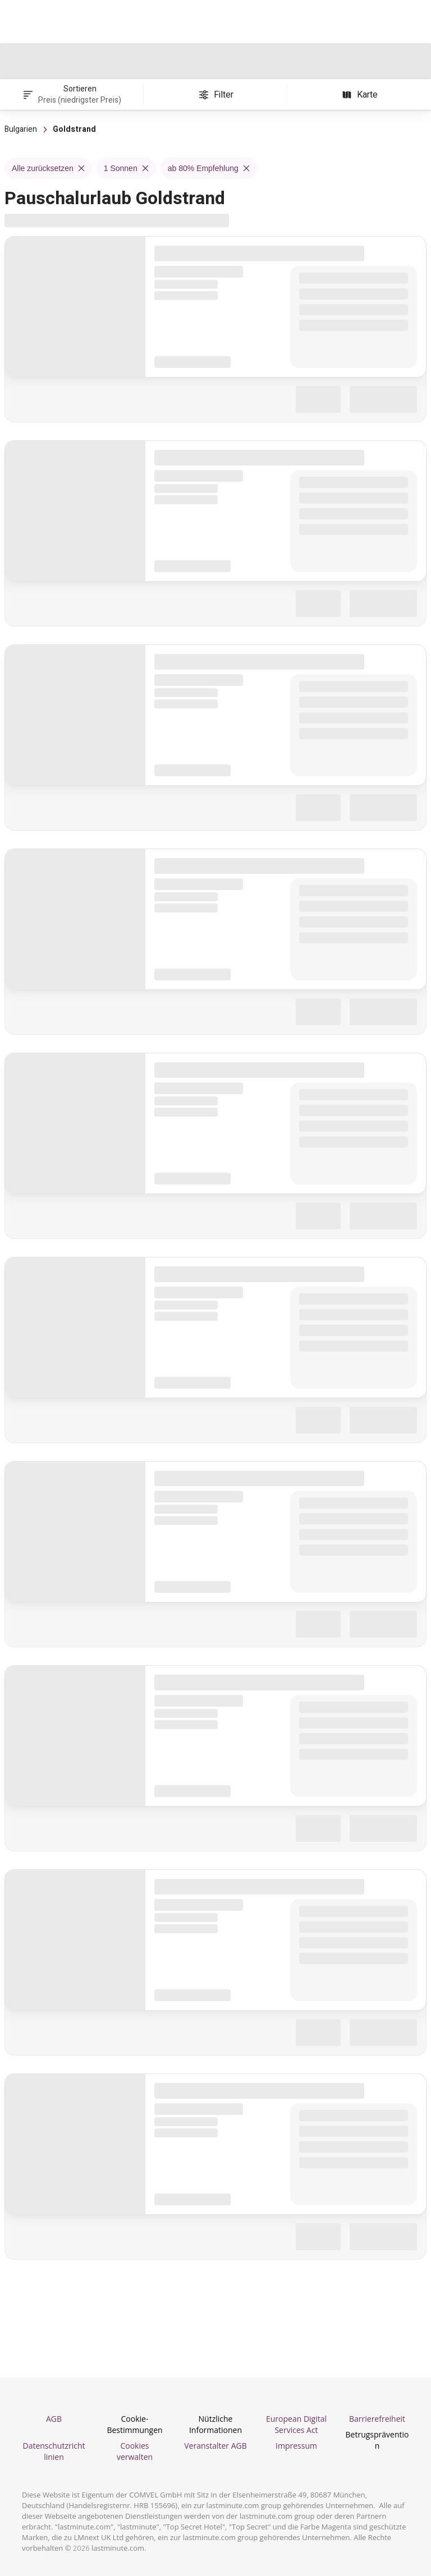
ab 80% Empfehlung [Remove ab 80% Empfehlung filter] (209, 168)
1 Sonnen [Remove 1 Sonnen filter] (126, 168)
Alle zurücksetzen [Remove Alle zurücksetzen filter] (48, 168)
